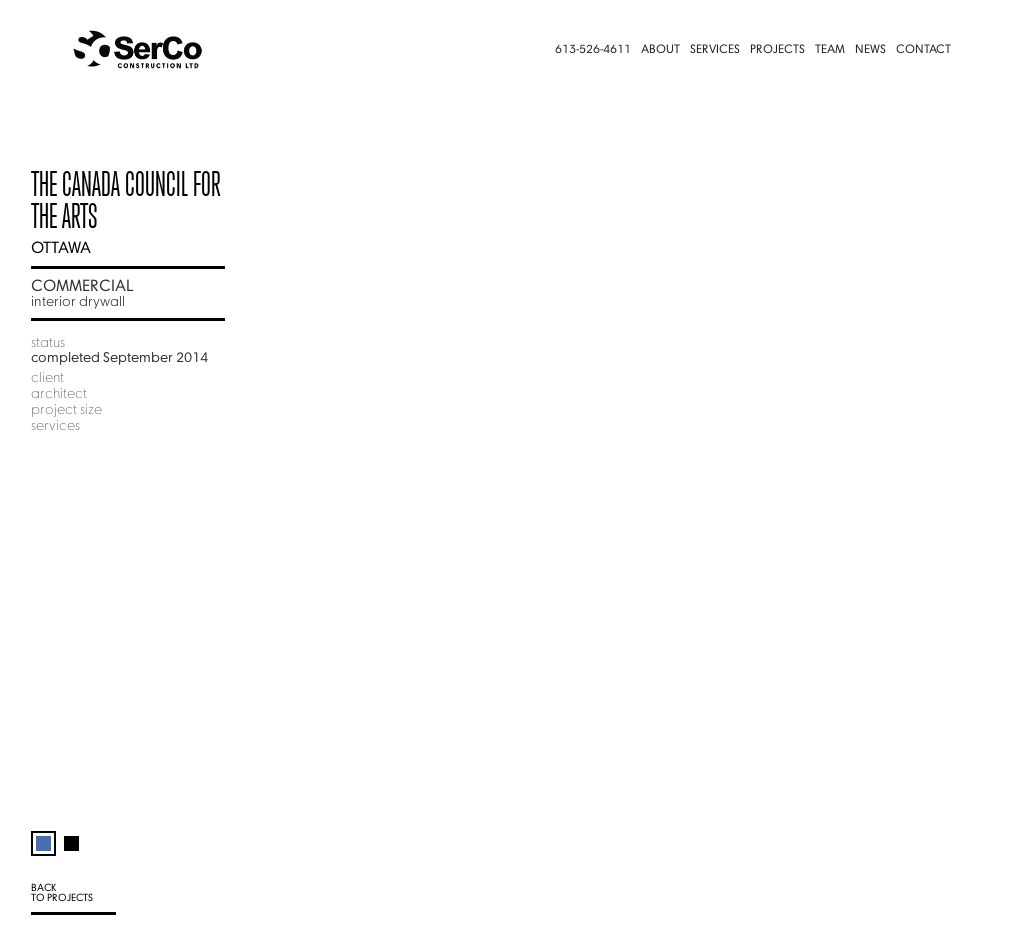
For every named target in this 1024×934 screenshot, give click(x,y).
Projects (777, 50)
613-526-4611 (593, 50)
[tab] (43, 834)
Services (715, 50)
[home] (146, 50)
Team (830, 50)
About (660, 50)
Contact (923, 50)
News (870, 50)
